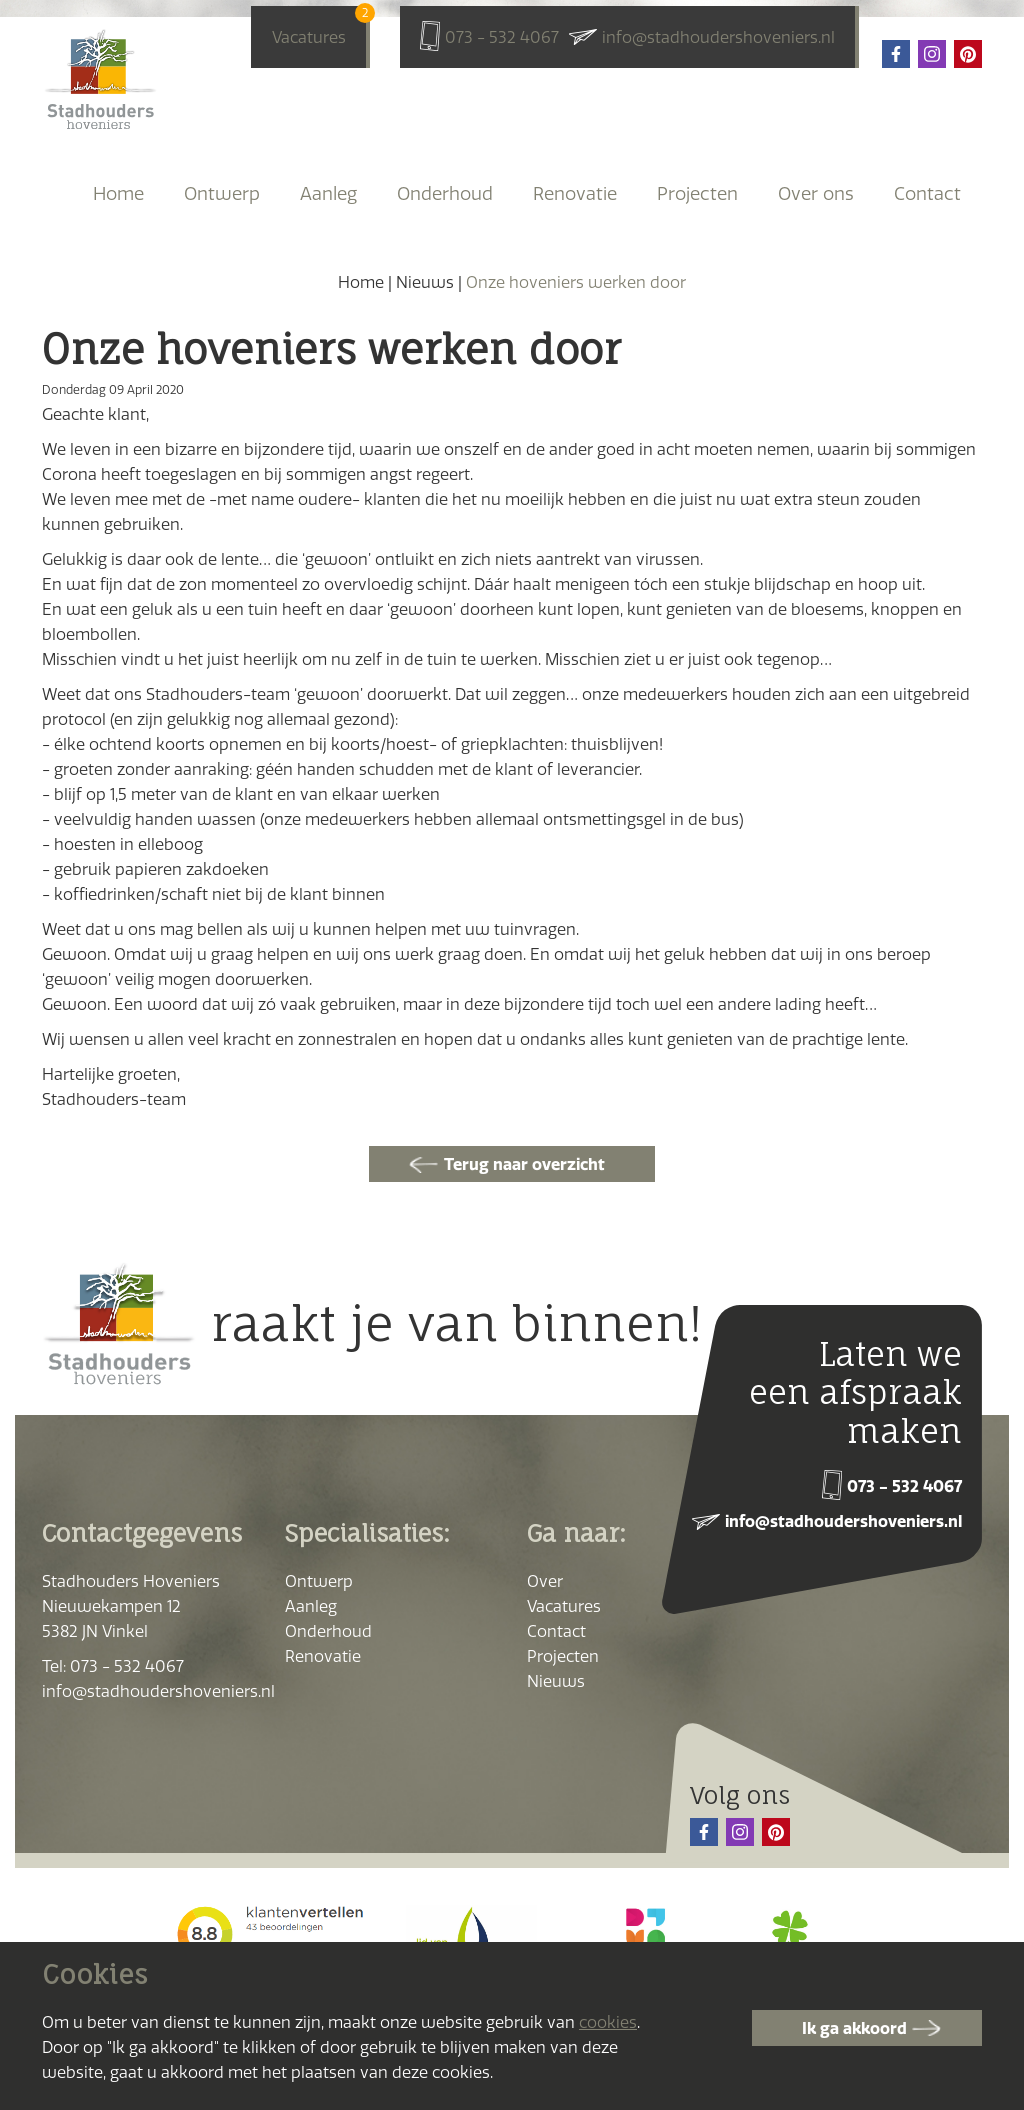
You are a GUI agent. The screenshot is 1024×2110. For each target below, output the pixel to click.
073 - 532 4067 (502, 37)
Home (118, 194)
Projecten (697, 194)
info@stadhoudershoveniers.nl (718, 37)
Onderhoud (445, 194)
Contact (927, 194)
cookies (608, 2022)
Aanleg (328, 194)
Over (545, 1581)
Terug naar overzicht (524, 1164)
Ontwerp (222, 194)
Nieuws (425, 282)
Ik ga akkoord (854, 2028)
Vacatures (309, 34)
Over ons (816, 194)
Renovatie (575, 194)
